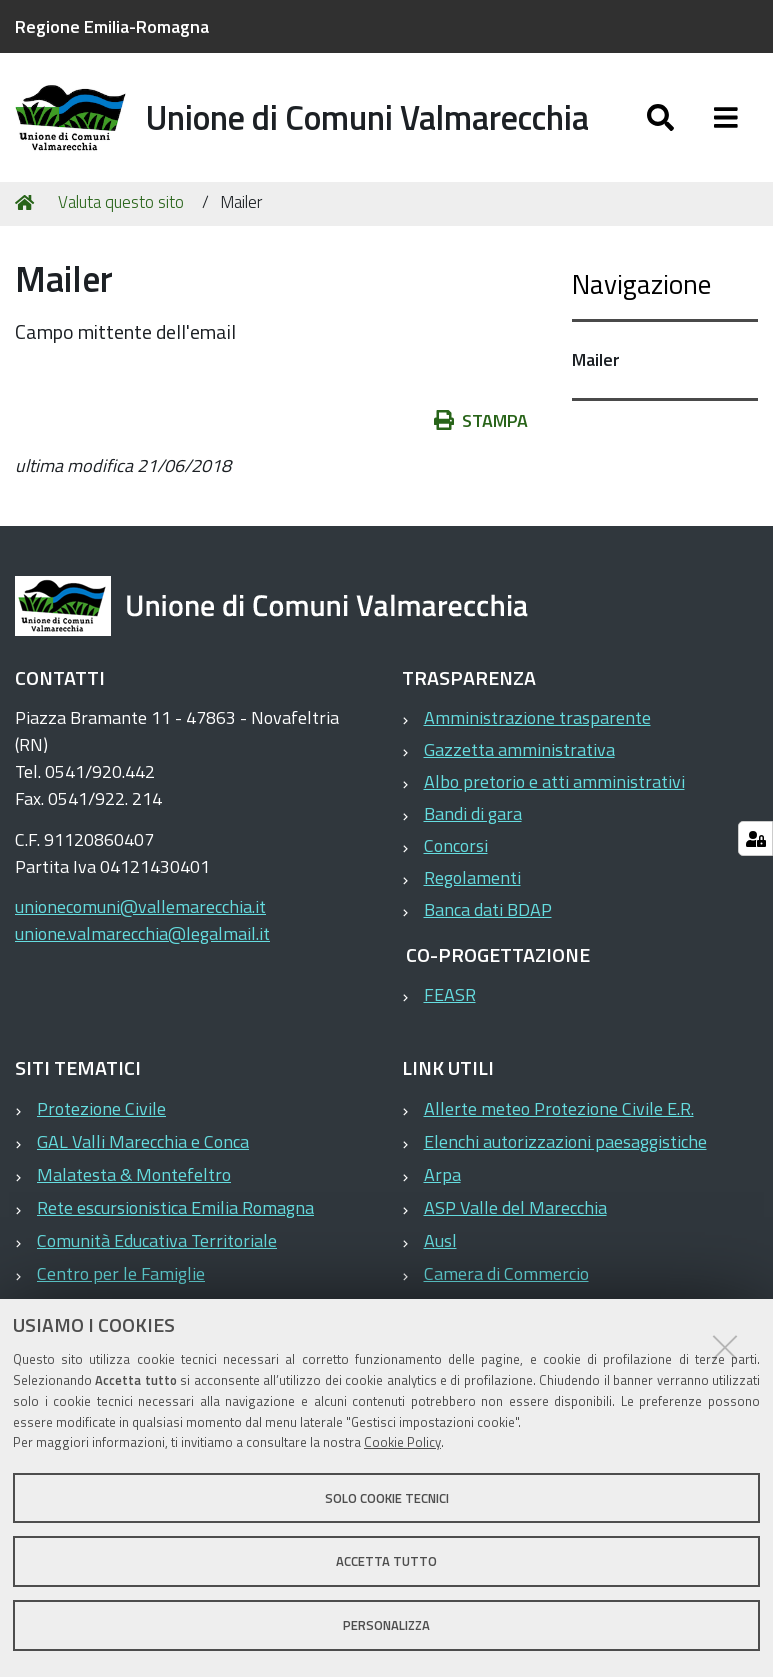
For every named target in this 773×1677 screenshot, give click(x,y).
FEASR (450, 994)
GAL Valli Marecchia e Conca (143, 1141)
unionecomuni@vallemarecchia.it (140, 906)
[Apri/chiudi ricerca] (680, 117)
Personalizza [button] (386, 1625)
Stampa (491, 420)
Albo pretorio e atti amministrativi (554, 781)
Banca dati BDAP (488, 909)
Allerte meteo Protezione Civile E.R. (559, 1108)
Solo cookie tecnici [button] (387, 1498)
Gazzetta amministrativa (519, 749)
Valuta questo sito (121, 202)
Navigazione (641, 283)
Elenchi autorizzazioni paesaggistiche (565, 1141)
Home (28, 203)
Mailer (596, 359)
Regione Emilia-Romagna (112, 26)
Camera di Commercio (506, 1273)
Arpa (442, 1174)
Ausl (440, 1240)
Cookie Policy (402, 1442)
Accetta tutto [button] (386, 1561)
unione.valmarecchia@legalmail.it (142, 933)
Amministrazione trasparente (537, 717)
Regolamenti (472, 877)
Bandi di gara (473, 813)
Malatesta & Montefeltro (134, 1174)
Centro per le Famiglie (121, 1273)
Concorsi (456, 845)
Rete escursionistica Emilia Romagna (175, 1207)
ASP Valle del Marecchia (515, 1207)
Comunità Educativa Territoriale (157, 1240)
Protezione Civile (101, 1108)
